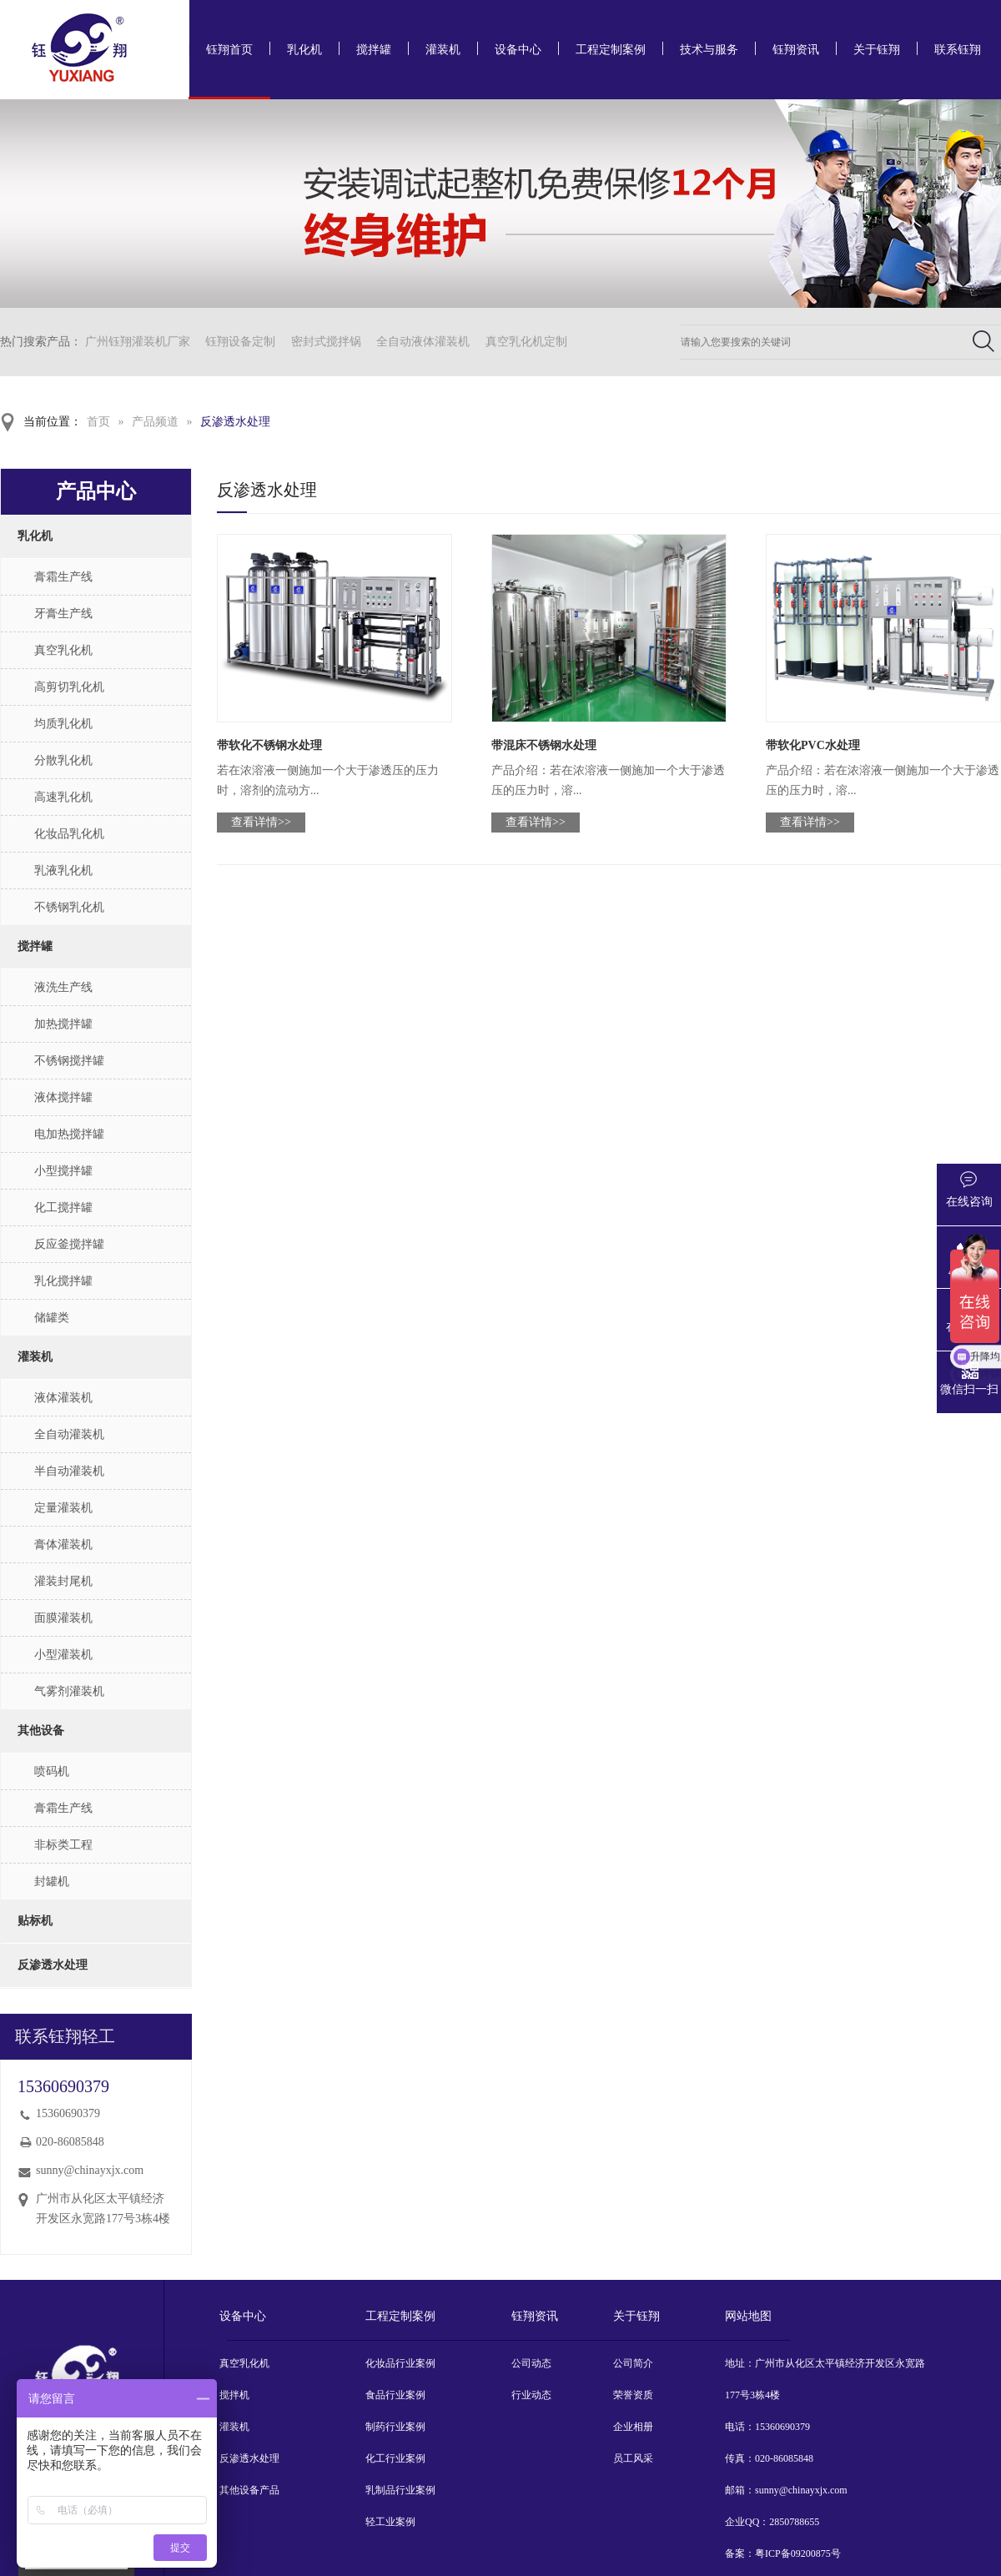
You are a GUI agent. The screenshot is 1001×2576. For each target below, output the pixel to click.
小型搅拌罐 (63, 1171)
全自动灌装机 (69, 1434)
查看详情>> (261, 822)
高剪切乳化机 (69, 687)
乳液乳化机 (63, 870)
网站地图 (748, 2316)
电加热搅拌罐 (69, 1134)
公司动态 (531, 2363)
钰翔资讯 (795, 49)
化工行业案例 (395, 2458)
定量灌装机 (63, 1508)
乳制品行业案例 (400, 2490)
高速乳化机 (63, 797)
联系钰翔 (957, 49)
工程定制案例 (611, 49)
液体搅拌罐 (63, 1097)
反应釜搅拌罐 (69, 1244)
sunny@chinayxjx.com (89, 2170)
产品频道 (155, 421)
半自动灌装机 (69, 1471)
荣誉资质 (633, 2395)
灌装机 (442, 49)
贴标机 (35, 1920)
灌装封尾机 (63, 1581)
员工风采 (633, 2458)
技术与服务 (709, 49)
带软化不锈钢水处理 (269, 745)
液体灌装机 (63, 1397)
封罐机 (51, 1881)
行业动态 (531, 2395)
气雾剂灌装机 (69, 1691)
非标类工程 (63, 1845)
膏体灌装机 (63, 1544)
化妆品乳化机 (69, 834)
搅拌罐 (373, 49)
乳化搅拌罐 (63, 1281)
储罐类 (51, 1317)
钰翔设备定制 (240, 341)
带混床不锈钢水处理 (543, 745)
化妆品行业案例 (400, 2363)
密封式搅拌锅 (326, 341)
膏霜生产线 (63, 577)
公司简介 (633, 2363)
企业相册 (633, 2427)
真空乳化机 (63, 650)
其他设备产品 (249, 2490)
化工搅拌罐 (63, 1207)
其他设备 (41, 1730)
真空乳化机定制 (526, 341)
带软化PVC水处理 (813, 745)
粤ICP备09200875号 (798, 2553)
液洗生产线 (63, 987)
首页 (98, 421)
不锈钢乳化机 (69, 907)
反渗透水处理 (235, 421)
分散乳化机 (63, 760)
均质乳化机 (63, 723)
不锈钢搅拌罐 (69, 1060)
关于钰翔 (876, 49)
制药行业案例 (395, 2427)
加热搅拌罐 (63, 1024)
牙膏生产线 (63, 613)
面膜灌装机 (63, 1618)
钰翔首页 (229, 49)
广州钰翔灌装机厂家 (137, 341)
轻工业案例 (390, 2522)
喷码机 (51, 1771)
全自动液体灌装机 (423, 341)
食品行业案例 (395, 2395)
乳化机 (304, 49)
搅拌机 (234, 2395)
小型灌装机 (63, 1654)
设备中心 (518, 49)
